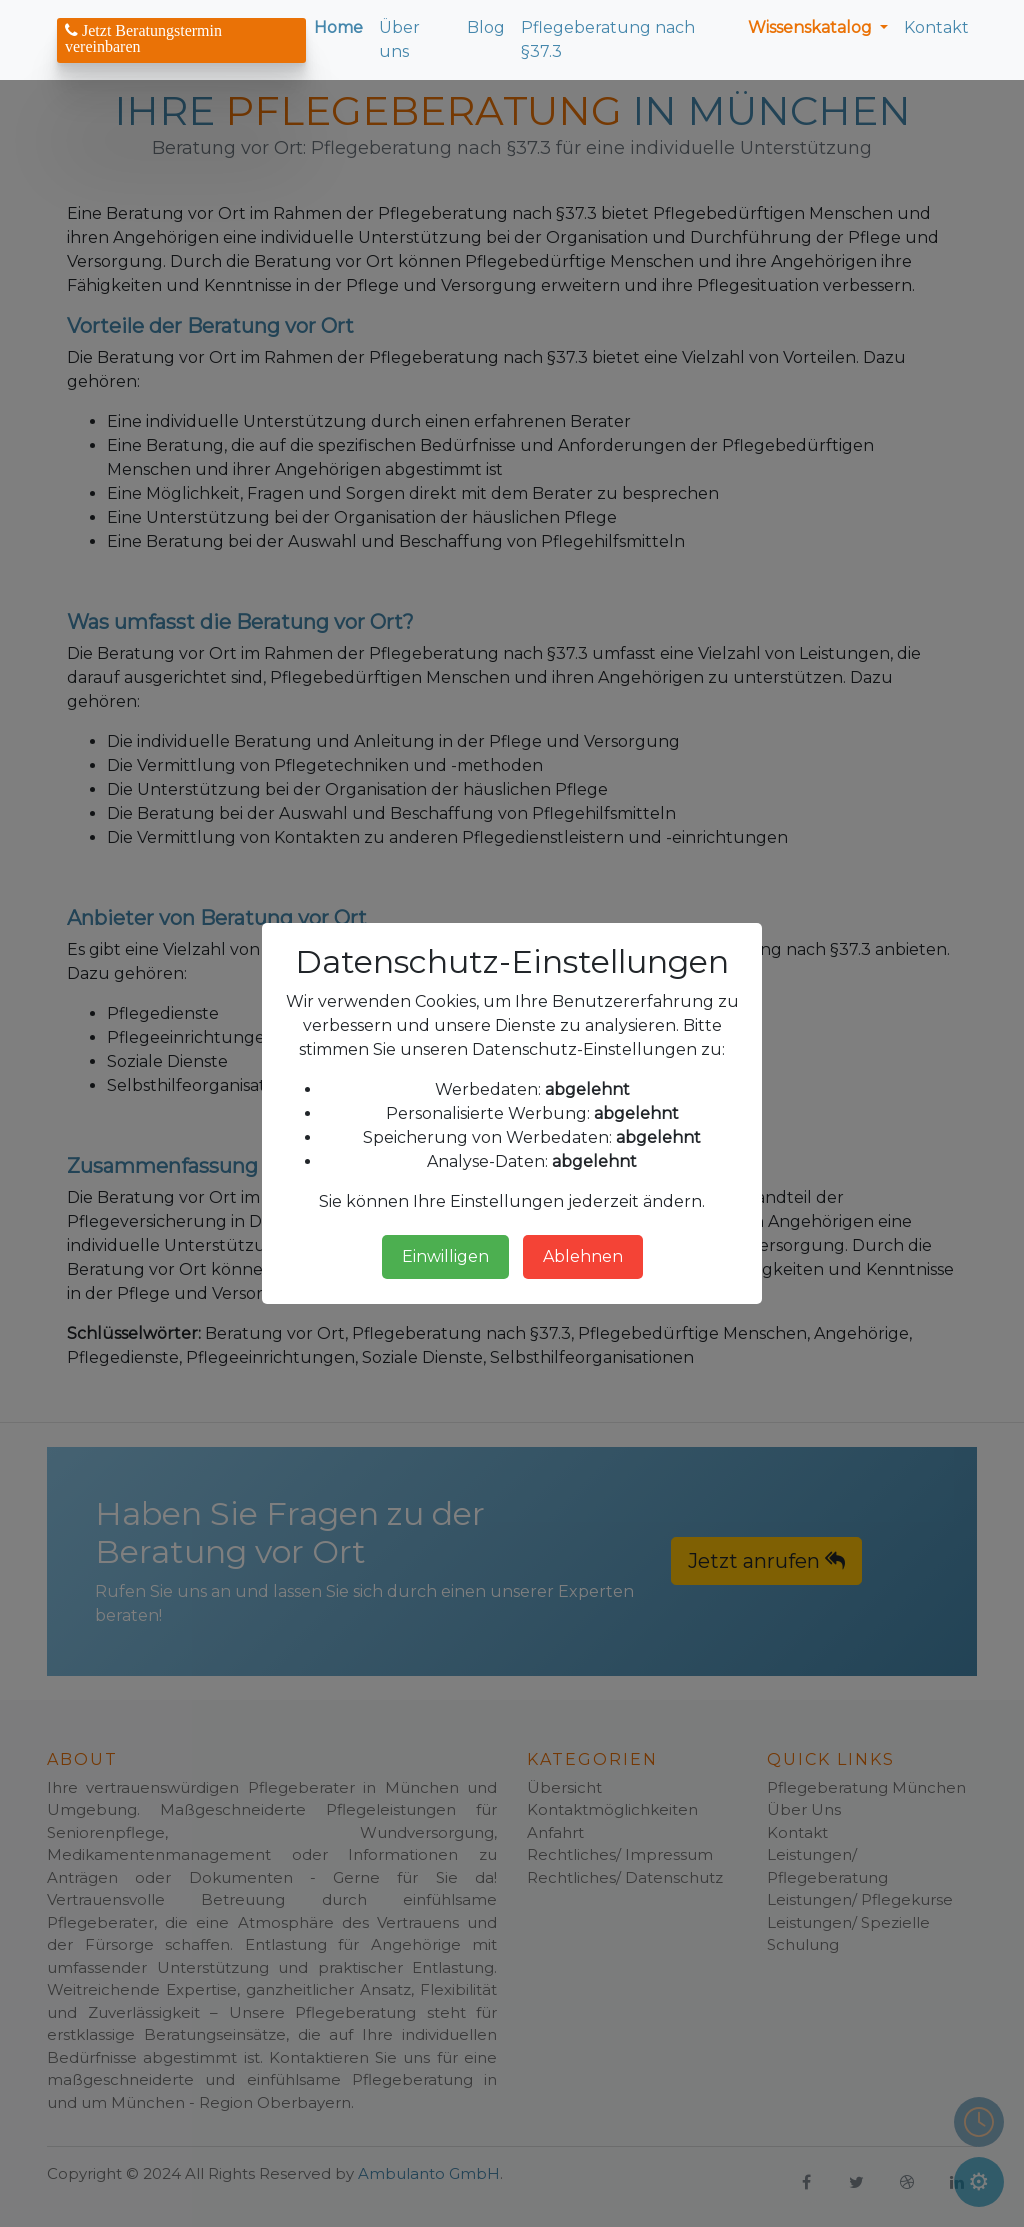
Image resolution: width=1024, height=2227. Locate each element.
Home (338, 27)
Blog (486, 27)
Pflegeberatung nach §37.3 (608, 39)
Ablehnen (583, 1256)
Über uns (399, 39)
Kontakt (936, 27)
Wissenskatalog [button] (812, 27)
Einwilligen (445, 1256)
